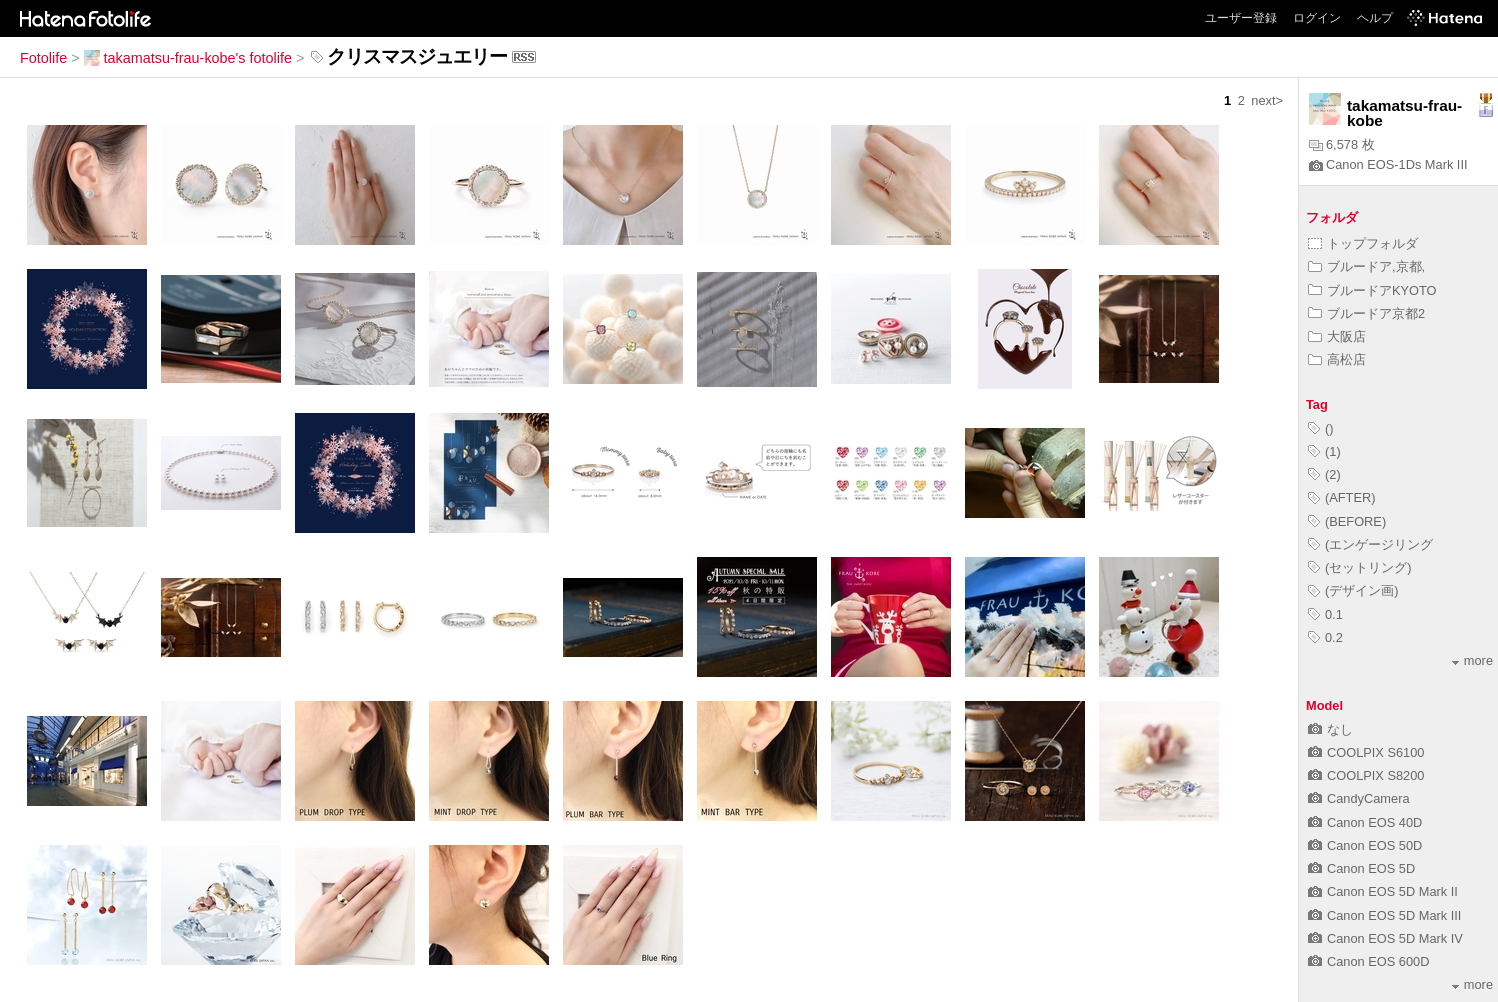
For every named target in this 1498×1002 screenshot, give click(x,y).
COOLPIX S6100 (1366, 752)
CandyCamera (1359, 798)
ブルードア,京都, (1366, 266)
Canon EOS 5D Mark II (1383, 891)
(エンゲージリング (1370, 544)
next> (1267, 100)
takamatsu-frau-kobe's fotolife (188, 58)
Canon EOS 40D (1365, 822)
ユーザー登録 (1241, 18)
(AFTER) (1341, 497)
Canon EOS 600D (1368, 961)
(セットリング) (1360, 567)
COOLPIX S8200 (1366, 775)
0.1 (1325, 614)
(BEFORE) (1347, 521)
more (1472, 660)
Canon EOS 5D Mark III (1384, 915)
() (1321, 428)
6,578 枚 (1342, 144)
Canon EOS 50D (1365, 845)
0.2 (1325, 637)
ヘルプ (1375, 18)
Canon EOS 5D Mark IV (1385, 938)
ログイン (1317, 18)
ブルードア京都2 (1366, 313)
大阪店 (1337, 336)
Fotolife (43, 58)
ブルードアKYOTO (1372, 290)
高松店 (1337, 359)
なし (1330, 729)
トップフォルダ (1363, 243)
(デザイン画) (1353, 590)
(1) (1324, 451)
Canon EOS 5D (1361, 868)
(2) (1324, 474)
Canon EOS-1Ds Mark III (1388, 164)
